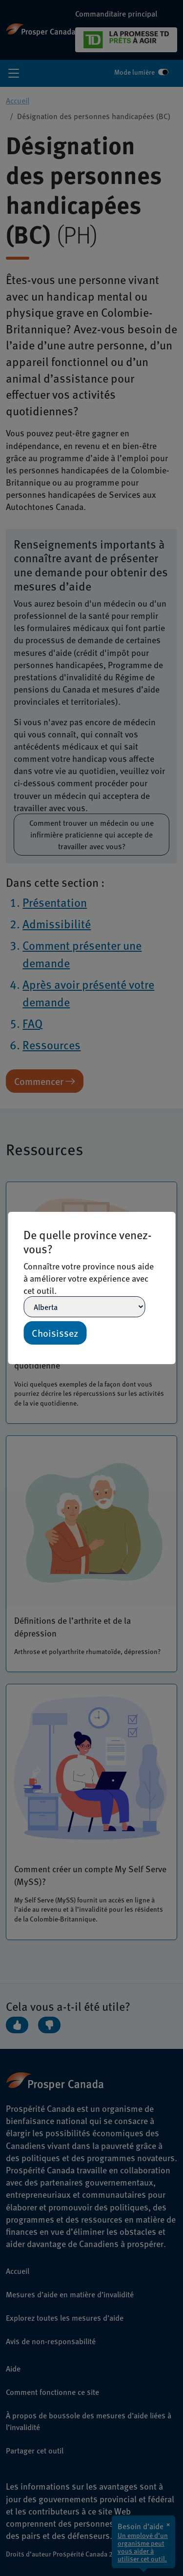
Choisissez (55, 1333)
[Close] (170, 1216)
